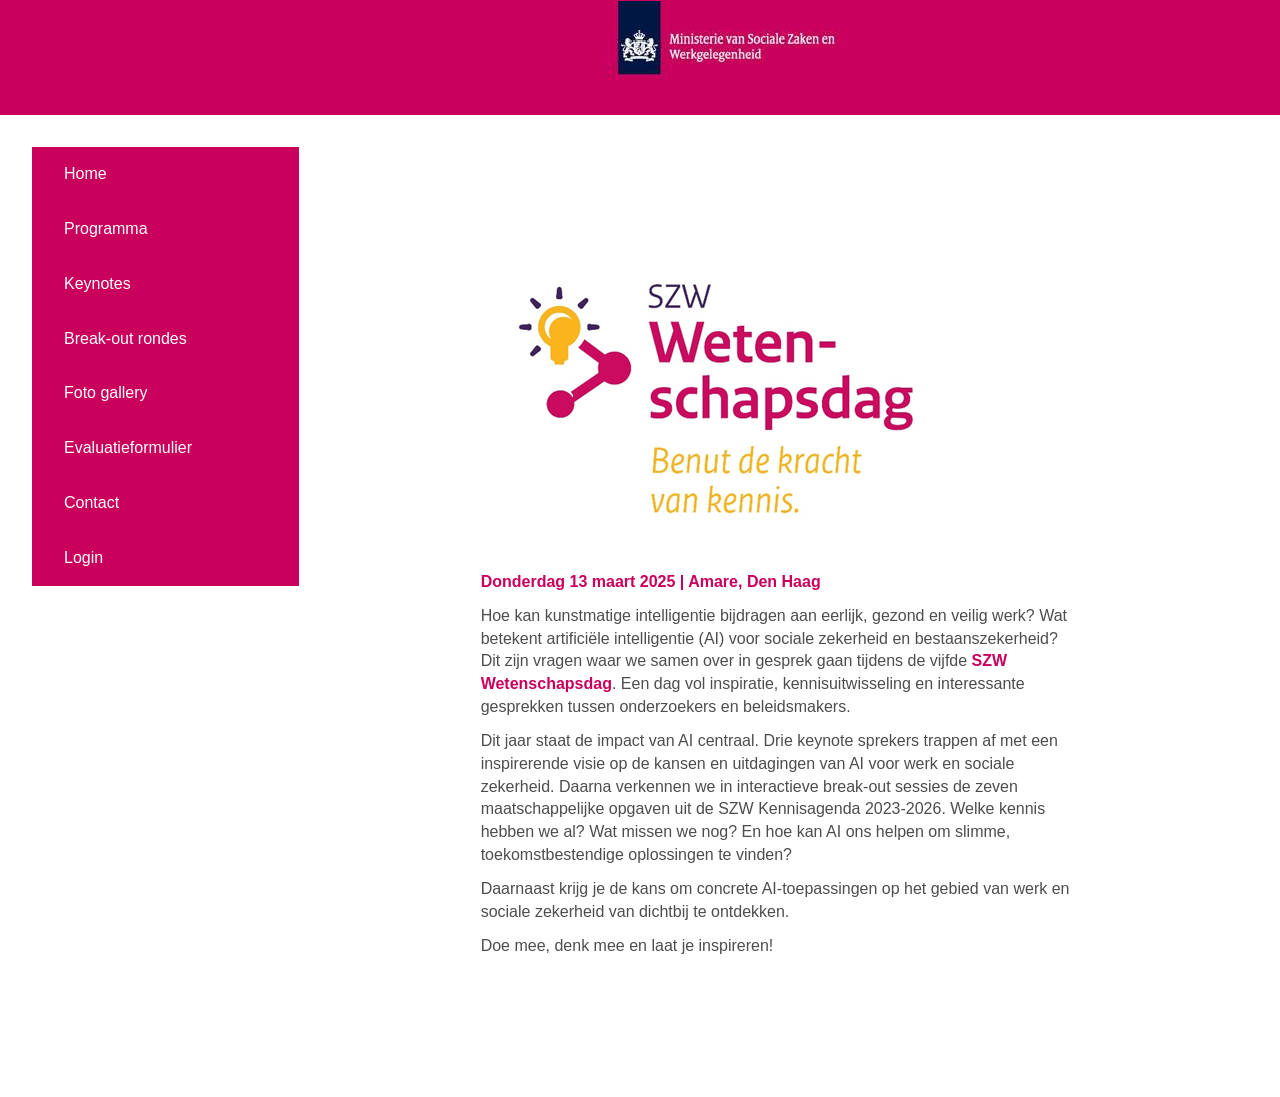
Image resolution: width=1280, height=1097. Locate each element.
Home (85, 173)
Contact (91, 502)
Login (83, 557)
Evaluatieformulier (128, 447)
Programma (106, 228)
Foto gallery (106, 392)
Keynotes (97, 283)
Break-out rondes (125, 338)
